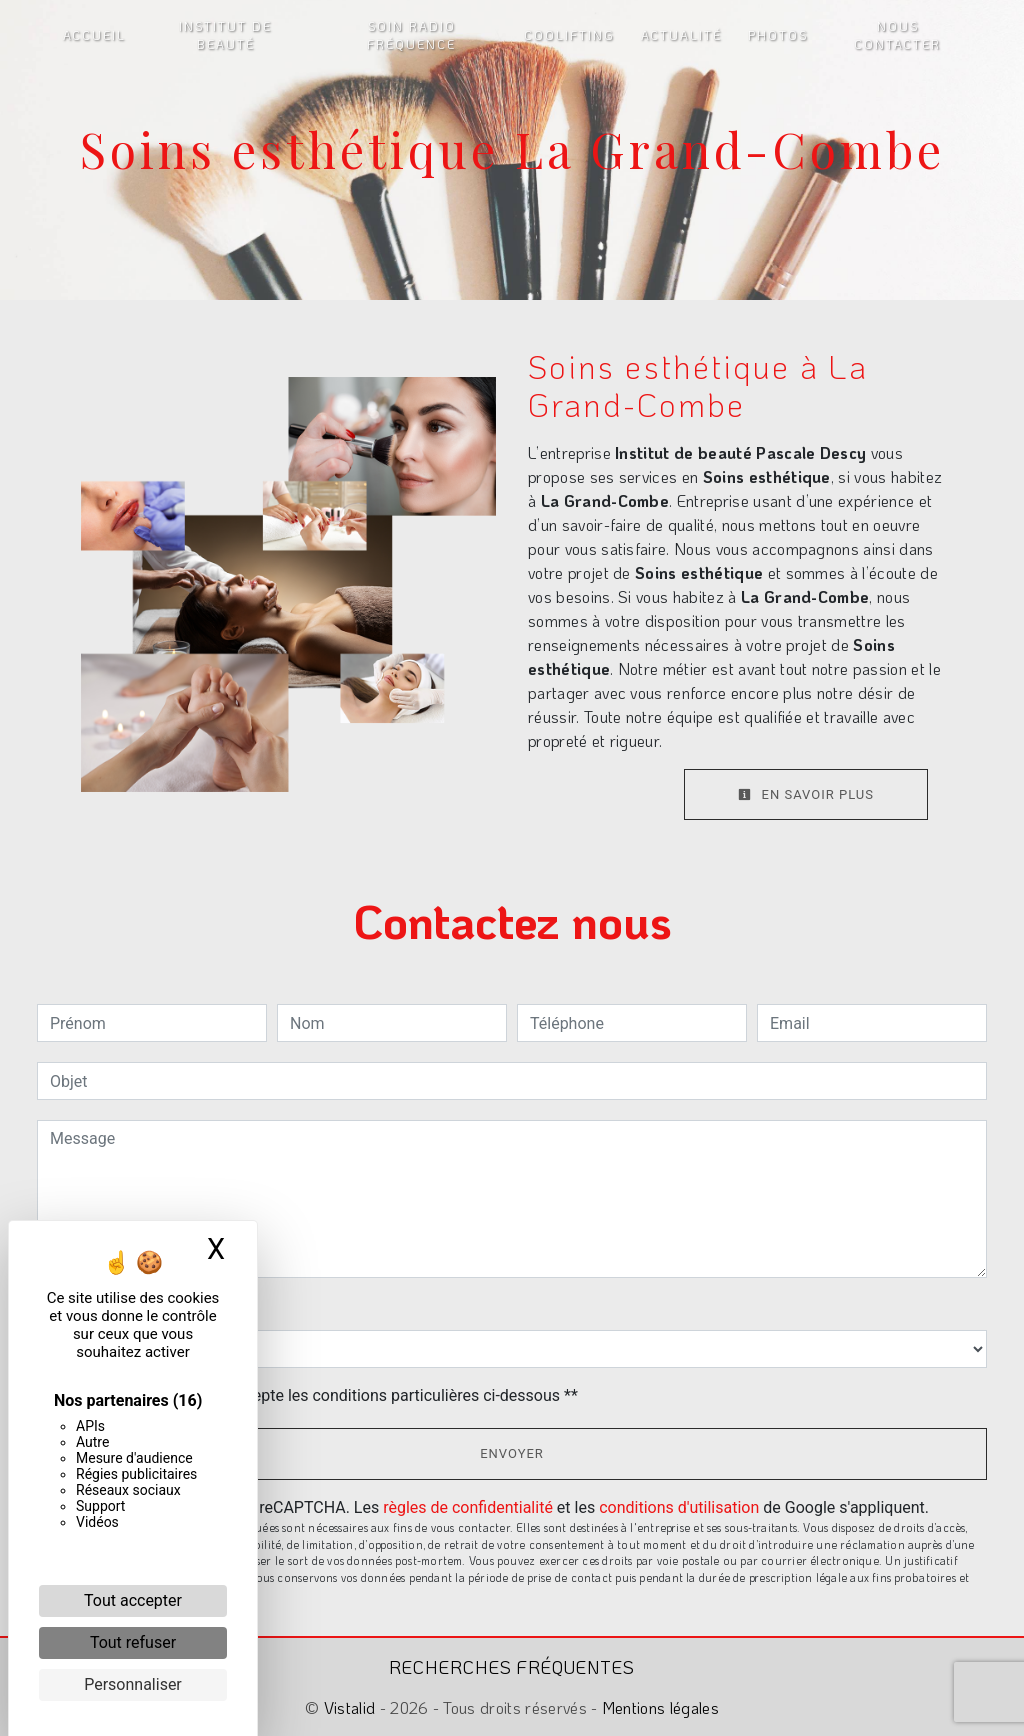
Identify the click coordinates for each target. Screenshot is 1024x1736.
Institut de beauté (225, 35)
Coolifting (569, 35)
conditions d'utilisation (679, 1507)
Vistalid (350, 1707)
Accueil (94, 35)
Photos (778, 35)
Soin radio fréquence (411, 35)
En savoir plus (806, 794)
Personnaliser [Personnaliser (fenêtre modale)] (133, 1684)
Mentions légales (658, 1707)
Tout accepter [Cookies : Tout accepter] (133, 1600)
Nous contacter (897, 35)
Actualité (681, 35)
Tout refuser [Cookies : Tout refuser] (133, 1642)
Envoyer (512, 1453)
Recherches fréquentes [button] (512, 1667)
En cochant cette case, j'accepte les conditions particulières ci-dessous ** (317, 1395)
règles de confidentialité (468, 1507)
